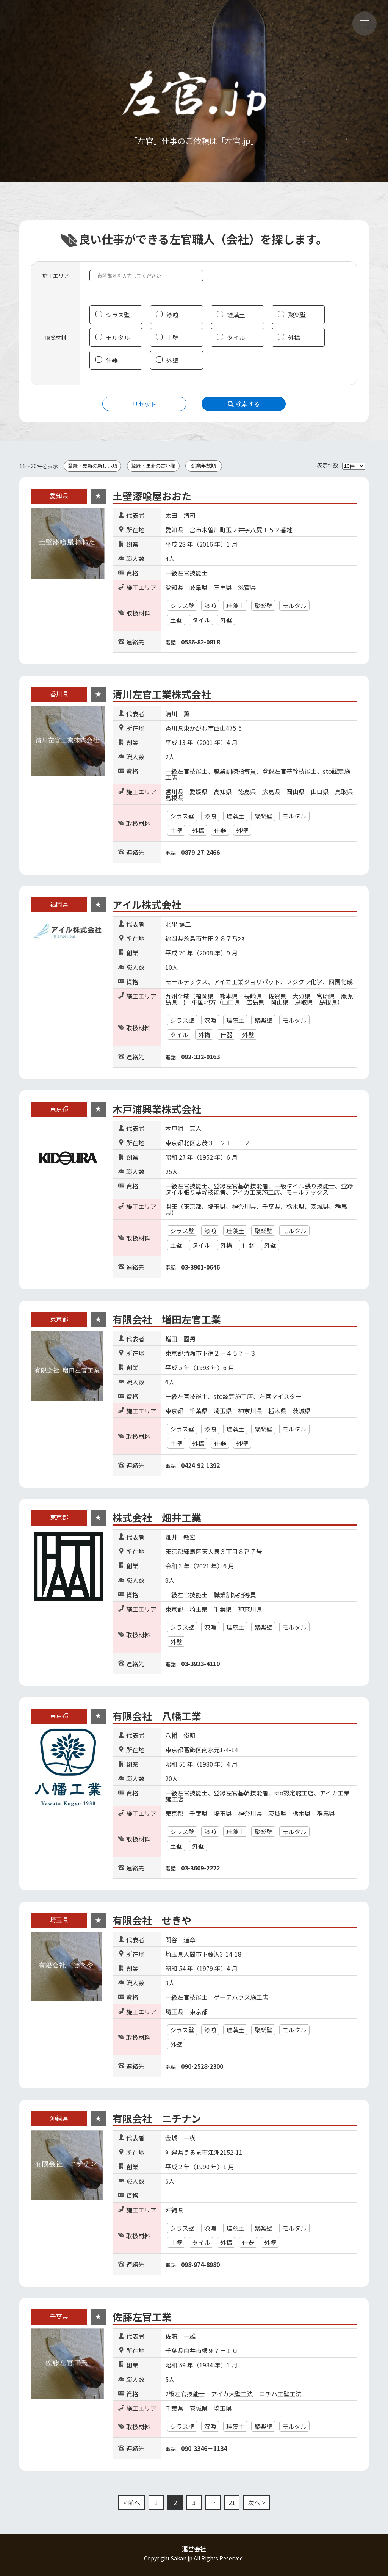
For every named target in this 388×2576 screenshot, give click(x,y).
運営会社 (194, 2548)
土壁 (172, 337)
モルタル (118, 337)
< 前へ (131, 2502)
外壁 (172, 360)
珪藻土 (236, 314)
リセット (144, 403)
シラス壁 (118, 314)
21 (231, 2502)
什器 (112, 360)
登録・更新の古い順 (153, 466)
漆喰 (172, 314)
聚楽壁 (297, 314)
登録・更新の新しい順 (92, 466)
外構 (294, 337)
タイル (236, 337)
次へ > (256, 2502)
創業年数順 (203, 466)
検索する (244, 403)
